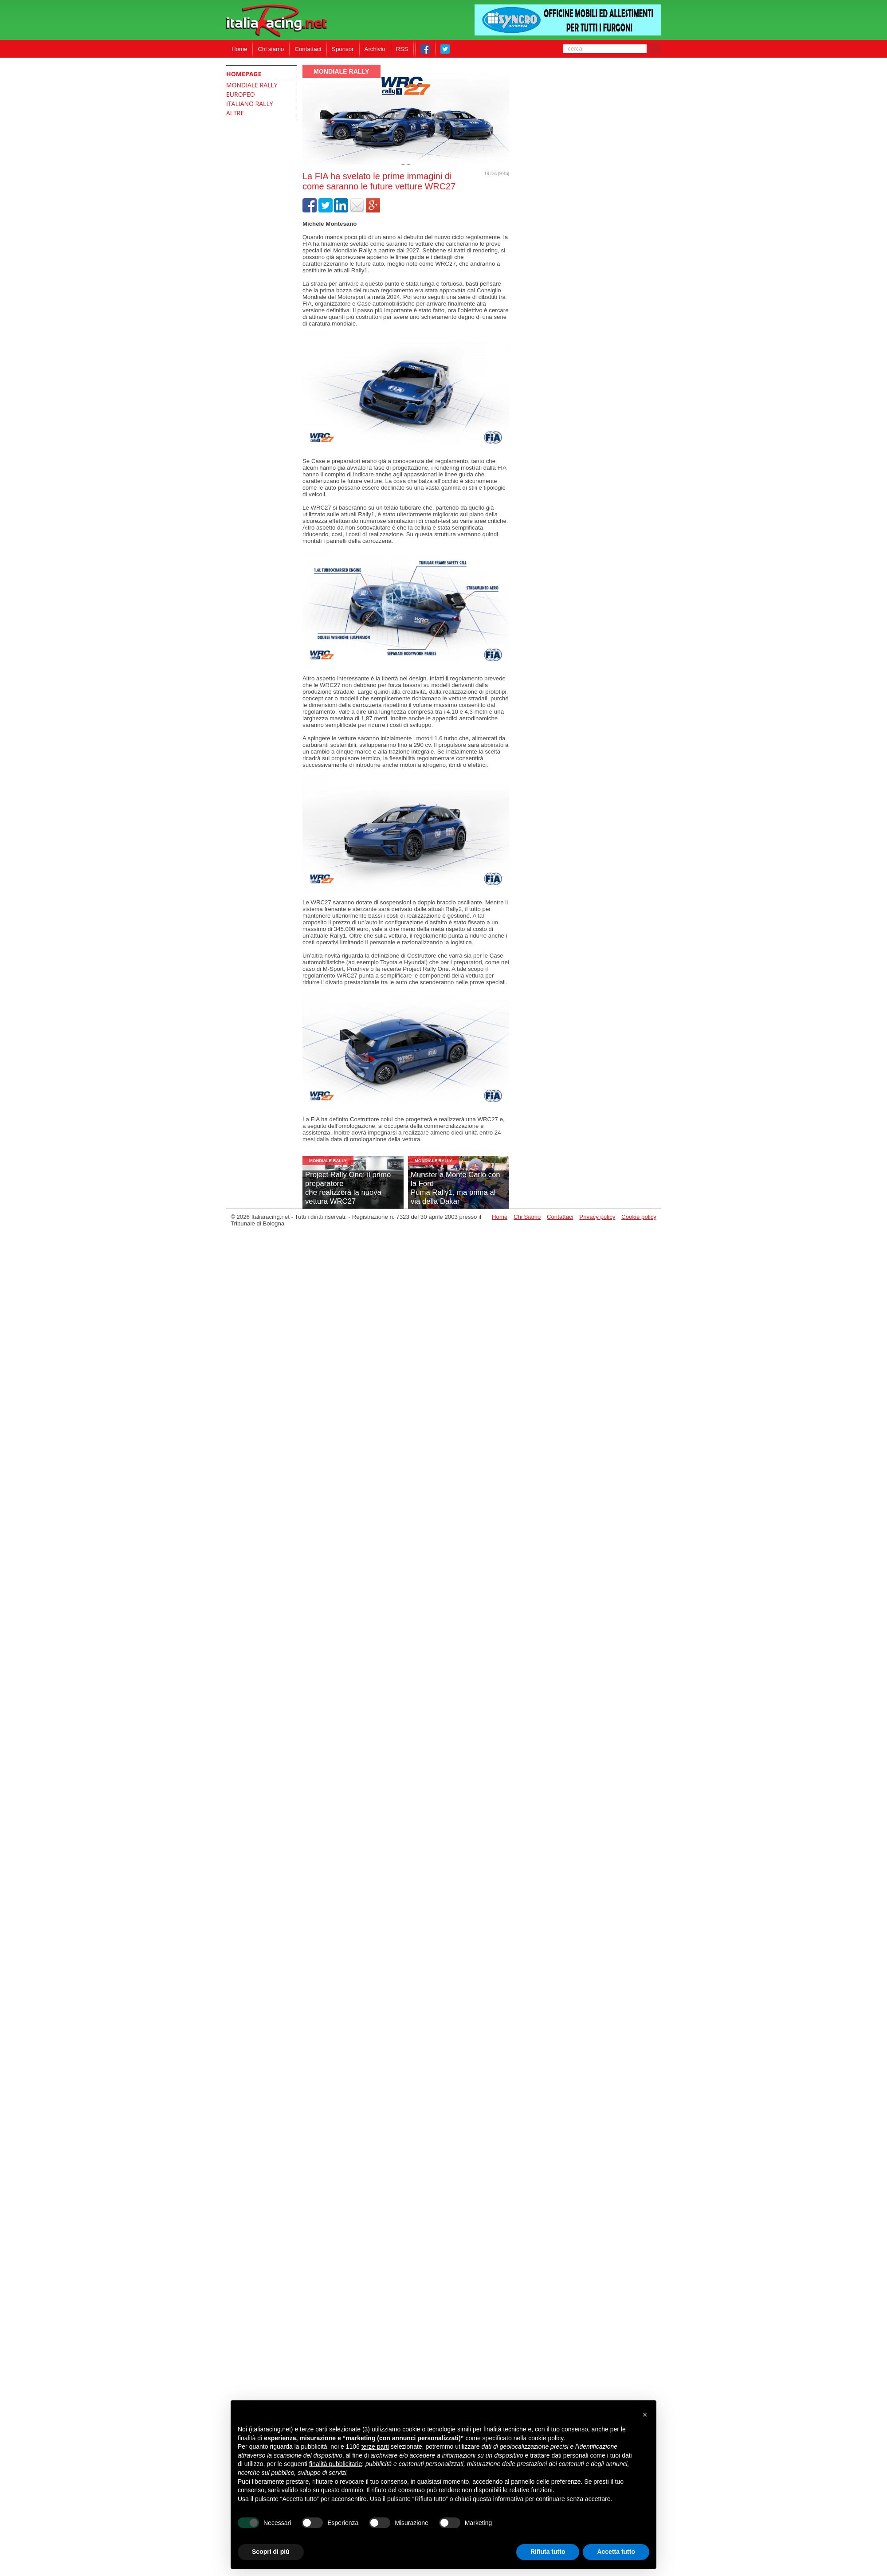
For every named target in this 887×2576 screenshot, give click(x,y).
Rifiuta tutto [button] (547, 2551)
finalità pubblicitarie (335, 2463)
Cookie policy (638, 1216)
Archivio (375, 49)
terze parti (375, 2446)
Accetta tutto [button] (616, 2551)
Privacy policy (597, 1216)
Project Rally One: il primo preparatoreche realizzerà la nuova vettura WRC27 (348, 1188)
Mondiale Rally (341, 71)
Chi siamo (271, 49)
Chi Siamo (527, 1216)
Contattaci (307, 49)
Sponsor (342, 49)
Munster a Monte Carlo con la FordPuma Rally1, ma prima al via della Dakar (455, 1188)
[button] (645, 2414)
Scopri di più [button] (271, 2551)
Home (239, 49)
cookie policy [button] (545, 2438)
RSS (402, 49)
